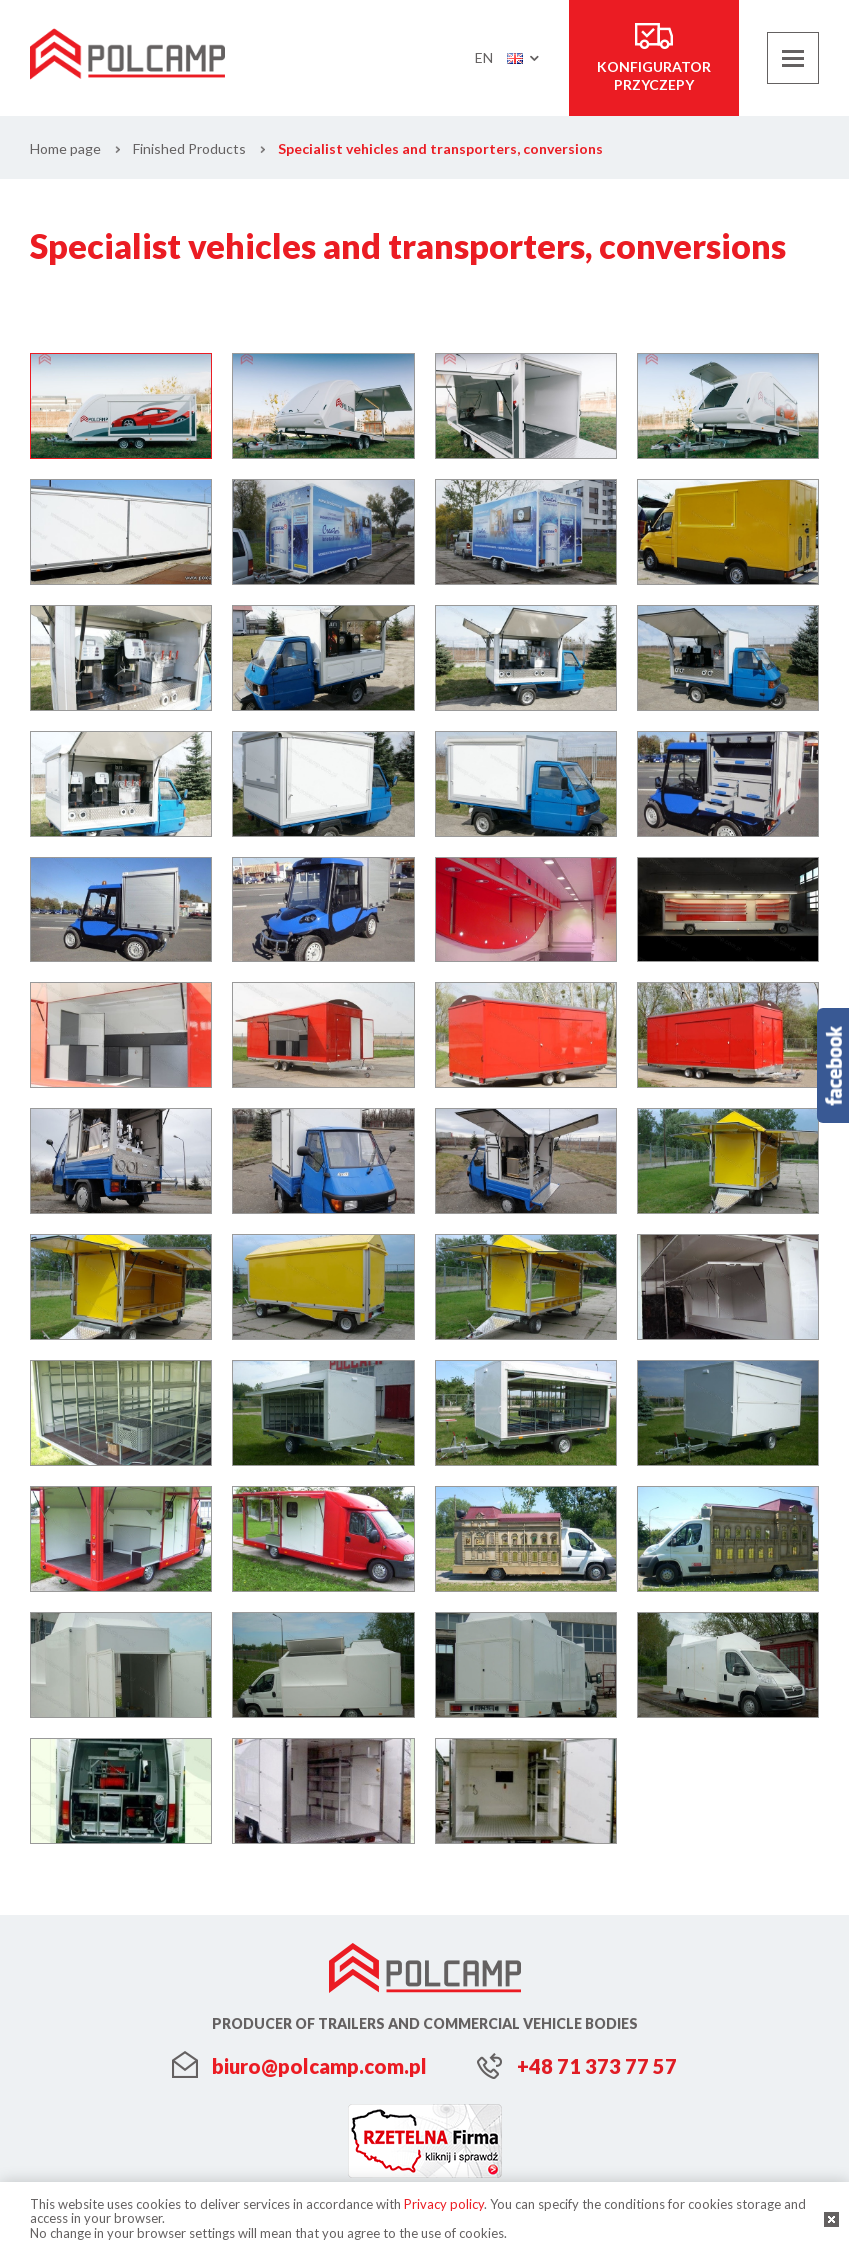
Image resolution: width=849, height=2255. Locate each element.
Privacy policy (444, 2204)
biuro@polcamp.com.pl (319, 2066)
